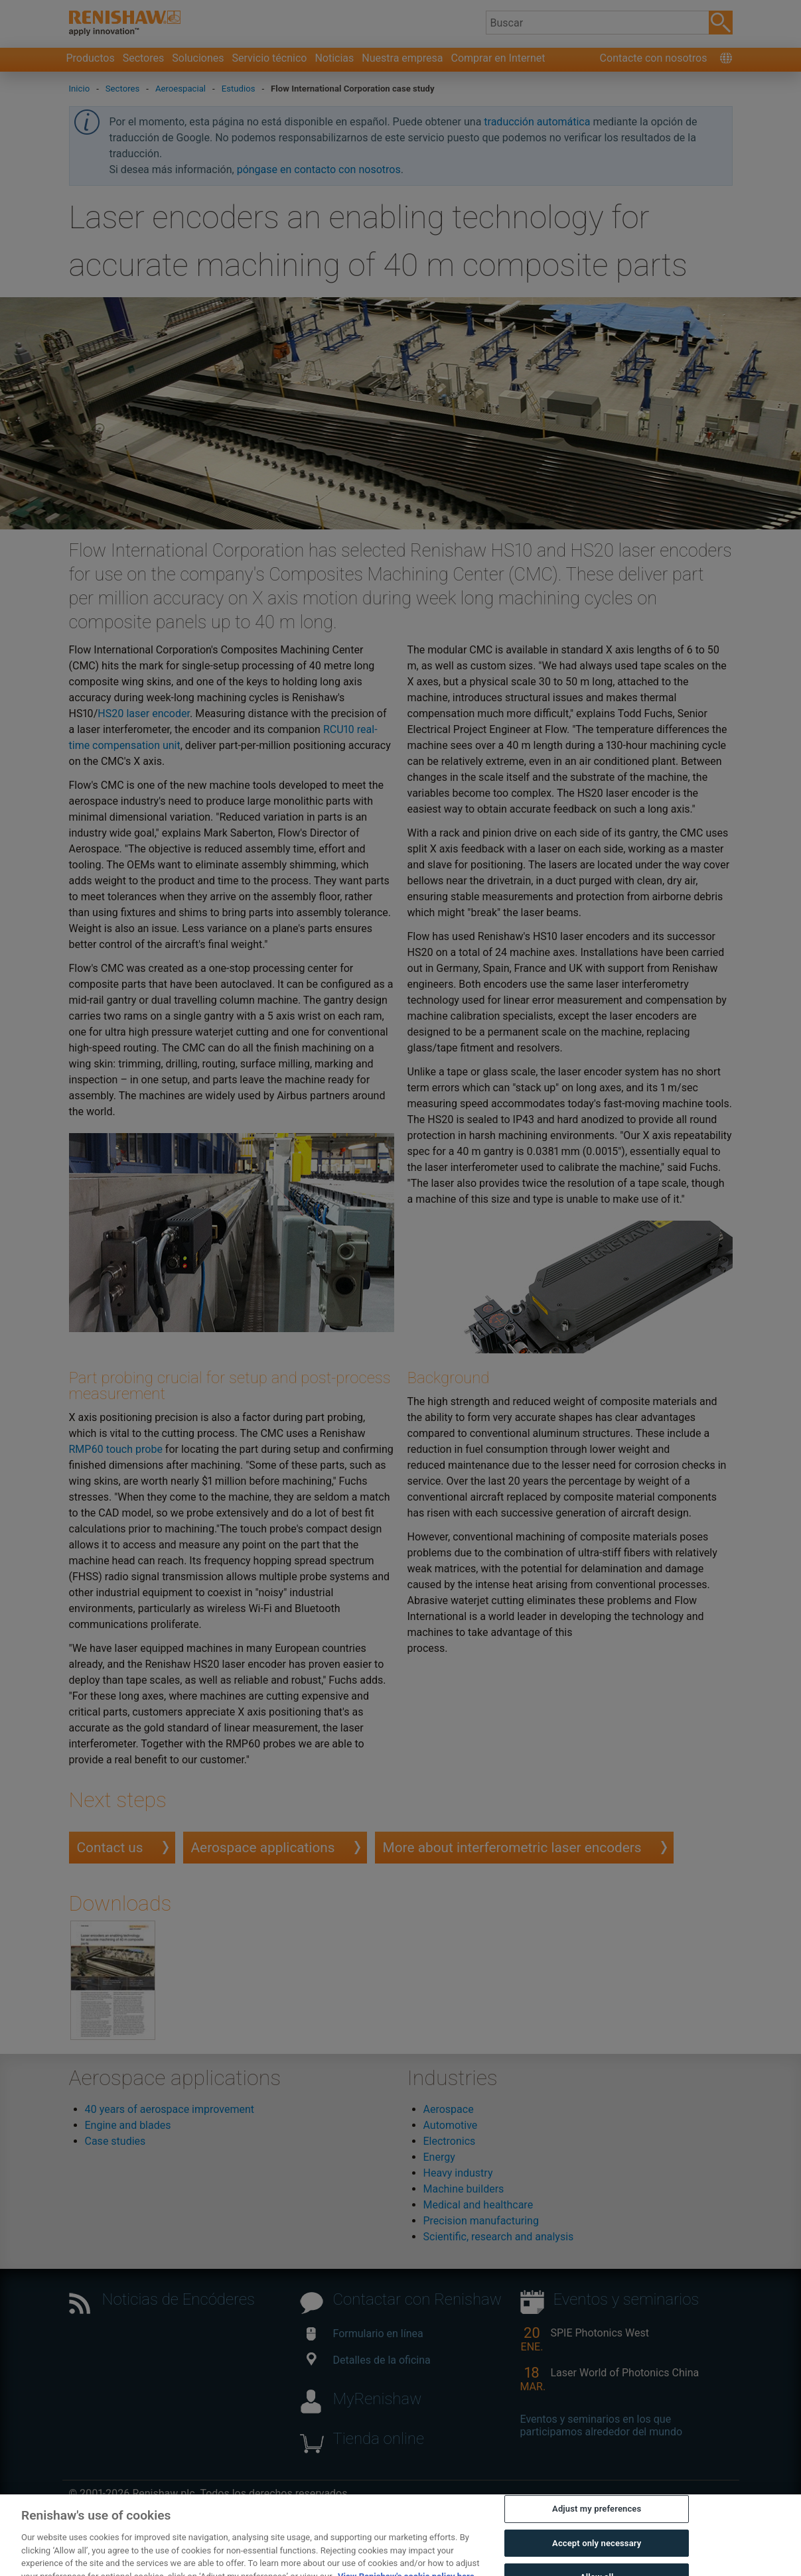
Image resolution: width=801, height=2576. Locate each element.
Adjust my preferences (596, 2524)
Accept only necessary (596, 2558)
